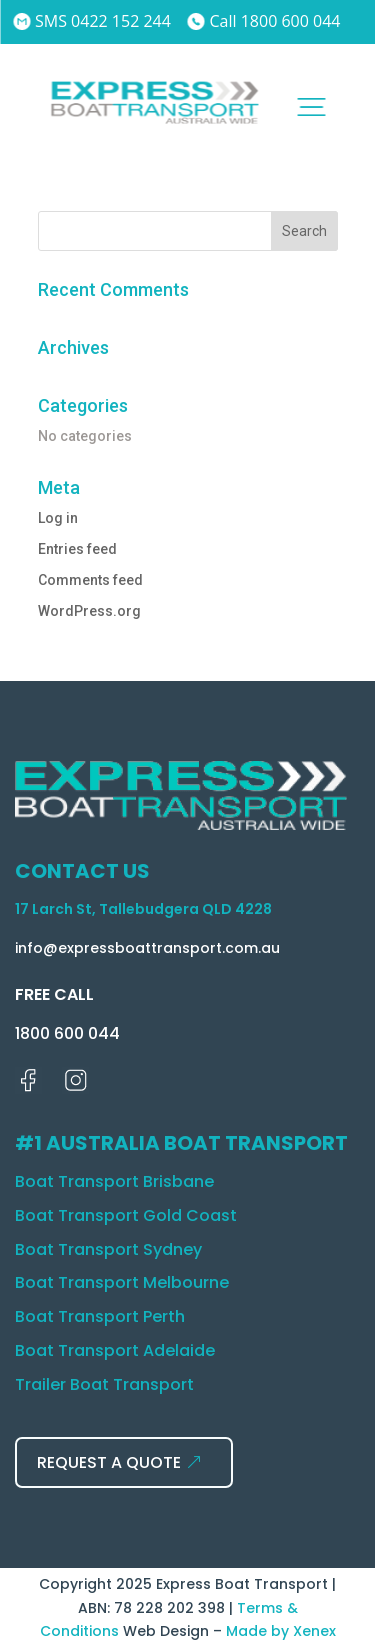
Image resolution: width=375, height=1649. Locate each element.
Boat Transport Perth (100, 1316)
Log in (58, 518)
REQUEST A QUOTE (109, 1462)
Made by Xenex (281, 1631)
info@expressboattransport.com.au (147, 948)
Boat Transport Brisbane (114, 1181)
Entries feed (77, 549)
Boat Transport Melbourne (122, 1282)
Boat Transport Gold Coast (126, 1215)
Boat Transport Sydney (108, 1249)
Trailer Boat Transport (104, 1384)
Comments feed (90, 580)
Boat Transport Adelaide (115, 1350)
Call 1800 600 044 (264, 21)
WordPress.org (89, 611)
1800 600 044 (67, 1033)
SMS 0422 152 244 (92, 21)
